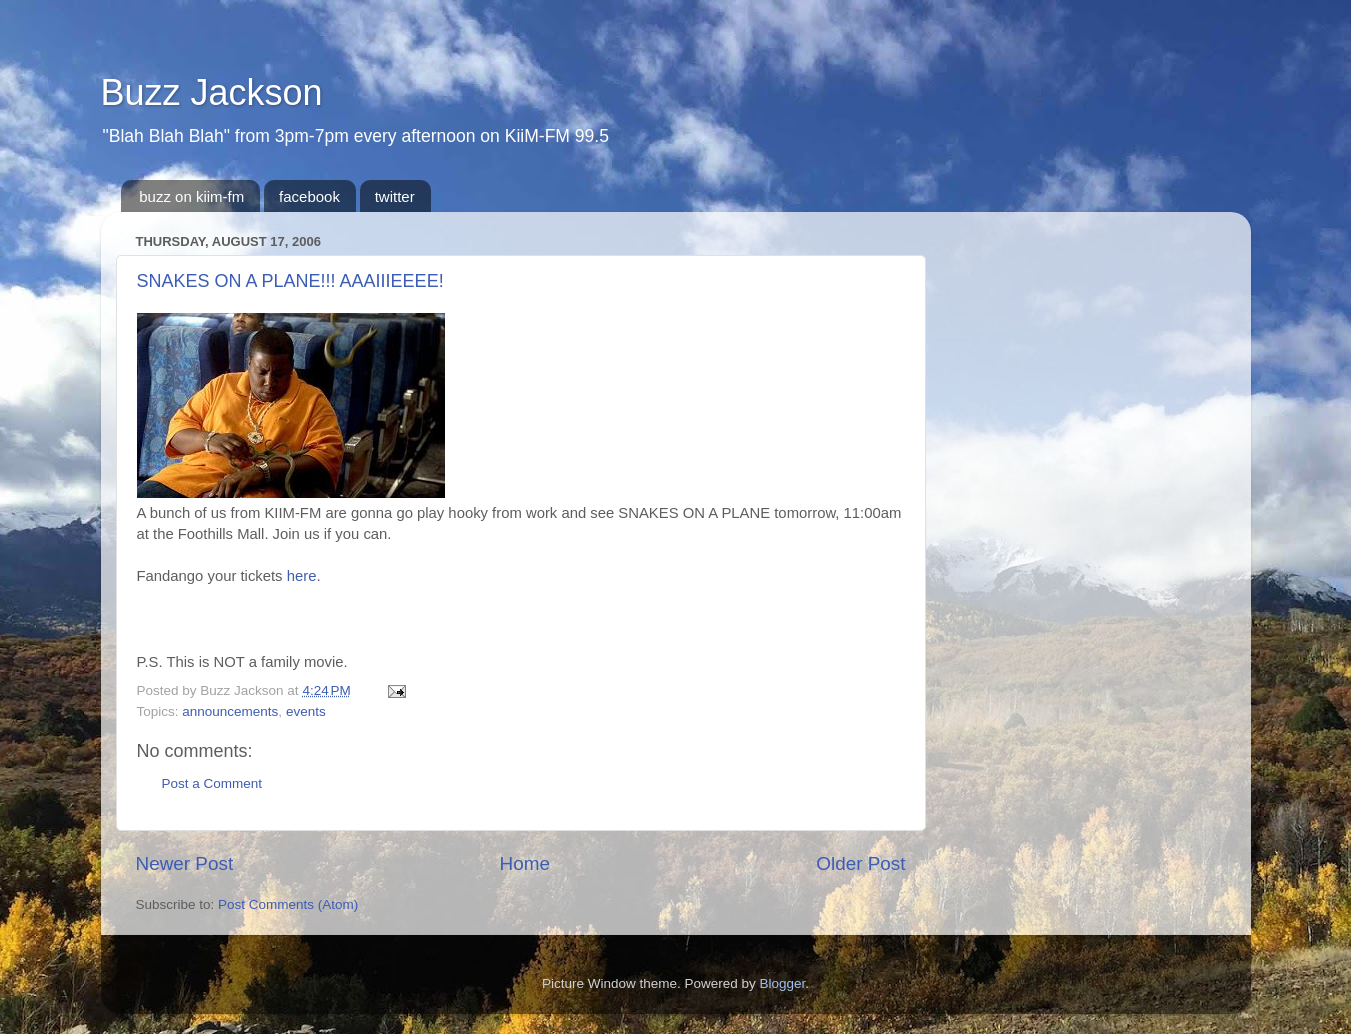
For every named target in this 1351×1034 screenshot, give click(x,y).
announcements (230, 711)
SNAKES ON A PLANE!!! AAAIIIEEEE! (290, 281)
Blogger (783, 983)
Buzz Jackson (212, 92)
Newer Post (185, 863)
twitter (395, 196)
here (302, 576)
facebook (309, 196)
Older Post (860, 863)
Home (525, 863)
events (306, 711)
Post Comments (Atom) (288, 904)
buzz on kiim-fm (191, 196)
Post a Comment (212, 783)
